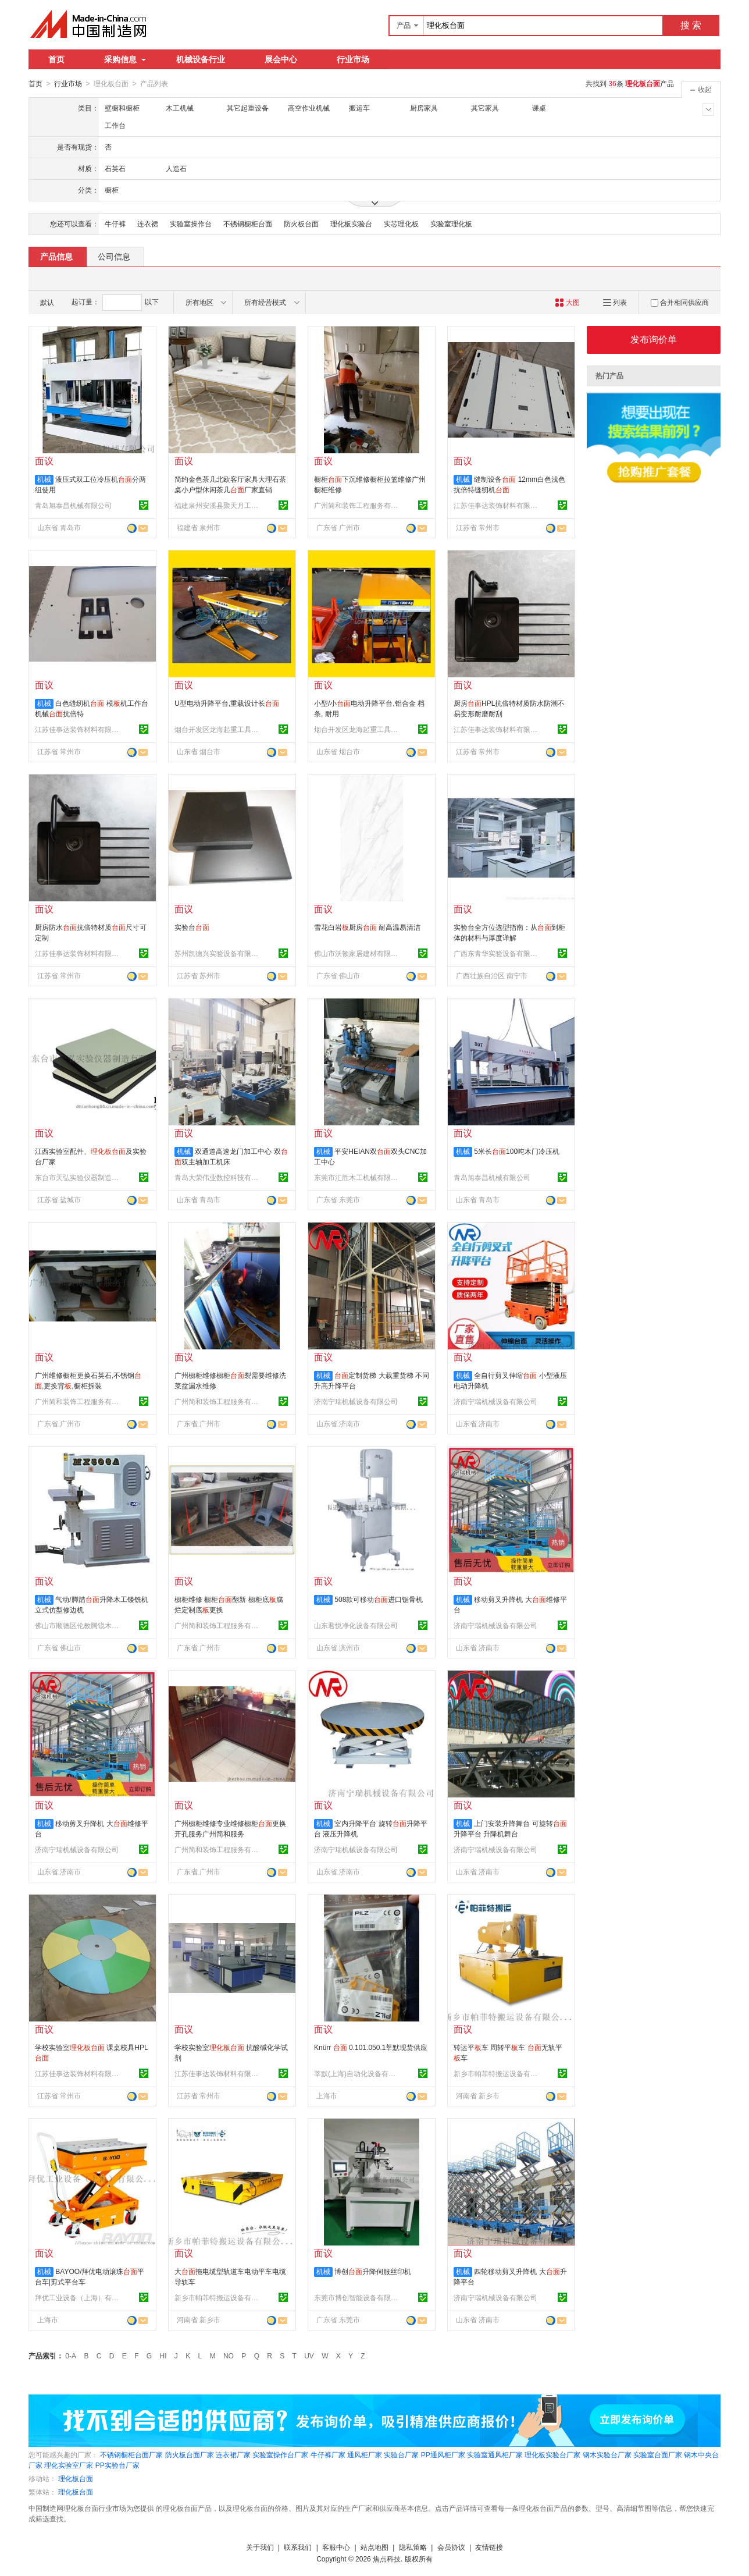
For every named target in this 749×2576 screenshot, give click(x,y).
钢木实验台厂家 (607, 2454)
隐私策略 (413, 2547)
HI (163, 2355)
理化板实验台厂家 (552, 2454)
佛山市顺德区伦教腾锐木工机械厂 (78, 1625)
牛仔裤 (115, 223)
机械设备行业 (200, 59)
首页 (56, 59)
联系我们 (298, 2547)
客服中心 (336, 2547)
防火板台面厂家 (189, 2454)
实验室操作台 (191, 223)
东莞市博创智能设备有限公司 (357, 2297)
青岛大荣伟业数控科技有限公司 (218, 1177)
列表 (615, 302)
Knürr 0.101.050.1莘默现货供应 (370, 2047)
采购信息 (125, 59)
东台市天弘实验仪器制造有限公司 (78, 1177)
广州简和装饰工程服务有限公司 (357, 505)
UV (309, 2355)
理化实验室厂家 (68, 2465)
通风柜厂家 (364, 2454)
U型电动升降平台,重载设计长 (226, 703)
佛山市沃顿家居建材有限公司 (357, 953)
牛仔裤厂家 (328, 2454)
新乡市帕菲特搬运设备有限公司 (497, 2073)
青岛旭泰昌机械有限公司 (73, 505)
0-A (70, 2355)
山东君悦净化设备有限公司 (356, 1625)
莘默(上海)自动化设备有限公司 (357, 2073)
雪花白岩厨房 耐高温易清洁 (367, 927)
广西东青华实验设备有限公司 (497, 953)
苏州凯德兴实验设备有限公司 (218, 953)
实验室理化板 (451, 223)
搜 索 (690, 25)
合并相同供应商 (680, 302)
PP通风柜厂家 (443, 2454)
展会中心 (281, 59)
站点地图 (374, 2547)
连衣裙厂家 (233, 2454)
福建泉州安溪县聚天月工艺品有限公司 (218, 505)
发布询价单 (653, 339)
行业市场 (353, 59)
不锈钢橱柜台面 (247, 223)
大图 (567, 302)
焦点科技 (387, 2558)
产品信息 (56, 256)
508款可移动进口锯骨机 (378, 1599)
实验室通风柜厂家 (495, 2454)
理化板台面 (75, 2478)
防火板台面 (301, 223)
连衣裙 (147, 223)
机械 (44, 479)
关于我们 (260, 2547)
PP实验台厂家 (117, 2465)
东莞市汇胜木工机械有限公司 (357, 1177)
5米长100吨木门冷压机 (516, 1151)
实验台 (191, 927)
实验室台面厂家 (657, 2454)
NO (228, 2355)
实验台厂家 (401, 2454)
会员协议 (451, 2547)
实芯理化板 (401, 223)
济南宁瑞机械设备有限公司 (356, 1401)
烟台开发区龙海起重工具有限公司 (218, 729)
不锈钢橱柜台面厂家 (131, 2454)
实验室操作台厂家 (280, 2454)
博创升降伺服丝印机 (372, 2271)
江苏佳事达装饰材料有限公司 (497, 505)
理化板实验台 (351, 223)
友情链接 (489, 2547)
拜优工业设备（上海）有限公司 (78, 2297)
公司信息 (114, 256)
